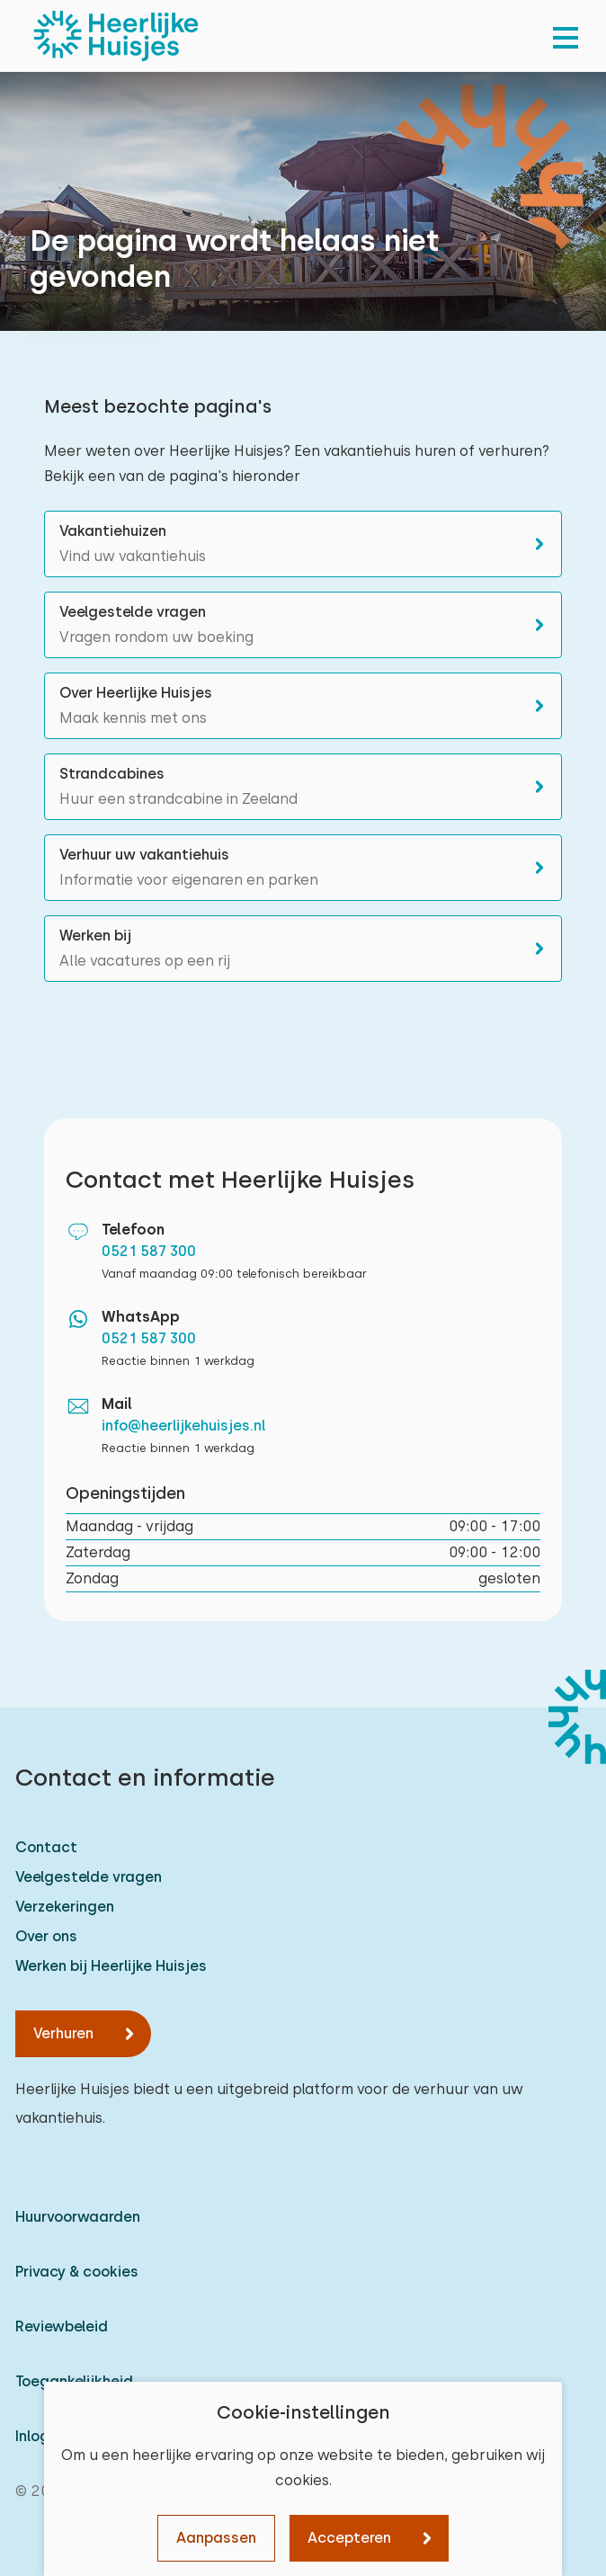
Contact (46, 1847)
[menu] (565, 36)
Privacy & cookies (76, 2271)
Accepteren (349, 2537)
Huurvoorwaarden (77, 2216)
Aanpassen (216, 2537)
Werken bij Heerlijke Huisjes (111, 1965)
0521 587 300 (149, 1251)
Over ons (46, 1936)
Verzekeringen (64, 1906)
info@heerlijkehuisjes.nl (184, 1425)
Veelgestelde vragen (88, 1876)
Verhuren (63, 2033)
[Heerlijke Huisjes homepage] (116, 36)
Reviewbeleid (61, 2326)
